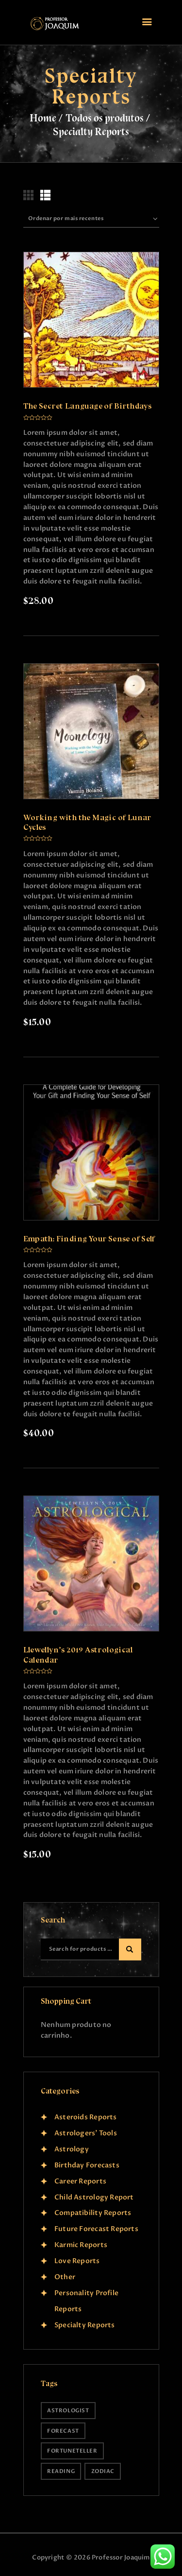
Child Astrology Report (94, 2197)
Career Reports (80, 2181)
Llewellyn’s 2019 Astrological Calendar (77, 1654)
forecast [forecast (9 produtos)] (63, 2431)
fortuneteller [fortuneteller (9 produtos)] (72, 2451)
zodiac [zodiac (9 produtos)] (103, 2471)
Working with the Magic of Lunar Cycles (87, 822)
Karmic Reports (80, 2245)
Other (64, 2277)
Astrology (71, 2149)
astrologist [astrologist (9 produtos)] (68, 2410)
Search (130, 1950)
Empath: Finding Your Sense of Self (89, 1238)
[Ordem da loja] (91, 218)
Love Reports (77, 2261)
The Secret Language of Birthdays (87, 406)
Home (43, 117)
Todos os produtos (105, 117)
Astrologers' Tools (85, 2133)
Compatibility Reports (92, 2212)
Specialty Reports (84, 2325)
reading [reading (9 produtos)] (61, 2471)
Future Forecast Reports (96, 2228)
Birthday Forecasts (86, 2165)
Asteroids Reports (85, 2117)
